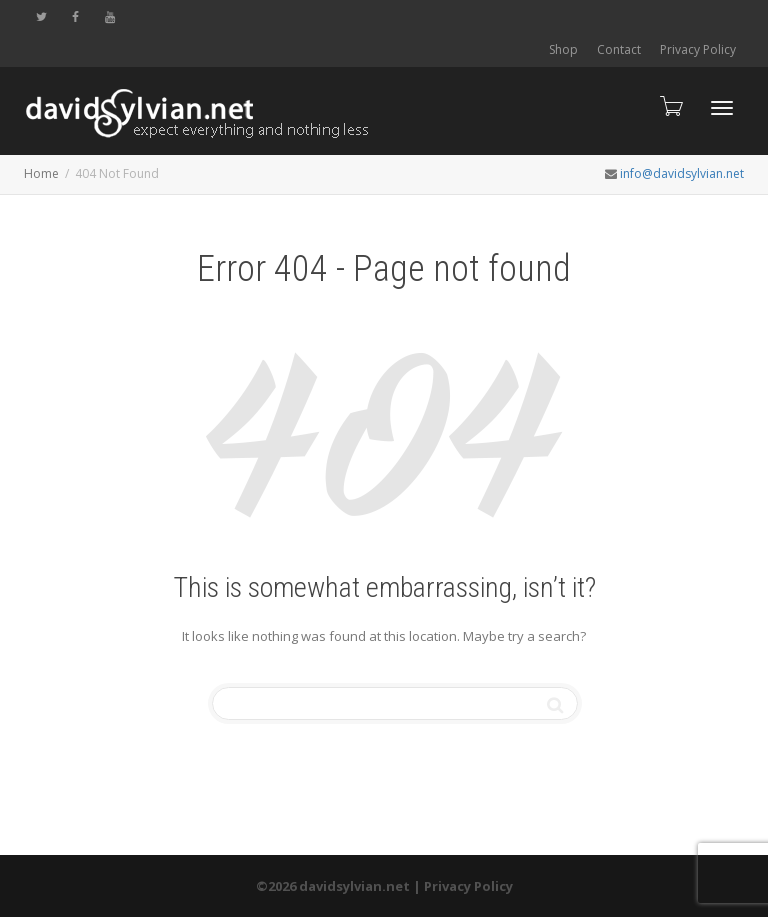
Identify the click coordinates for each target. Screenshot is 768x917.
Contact (619, 49)
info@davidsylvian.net (682, 173)
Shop (563, 49)
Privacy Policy (698, 49)
